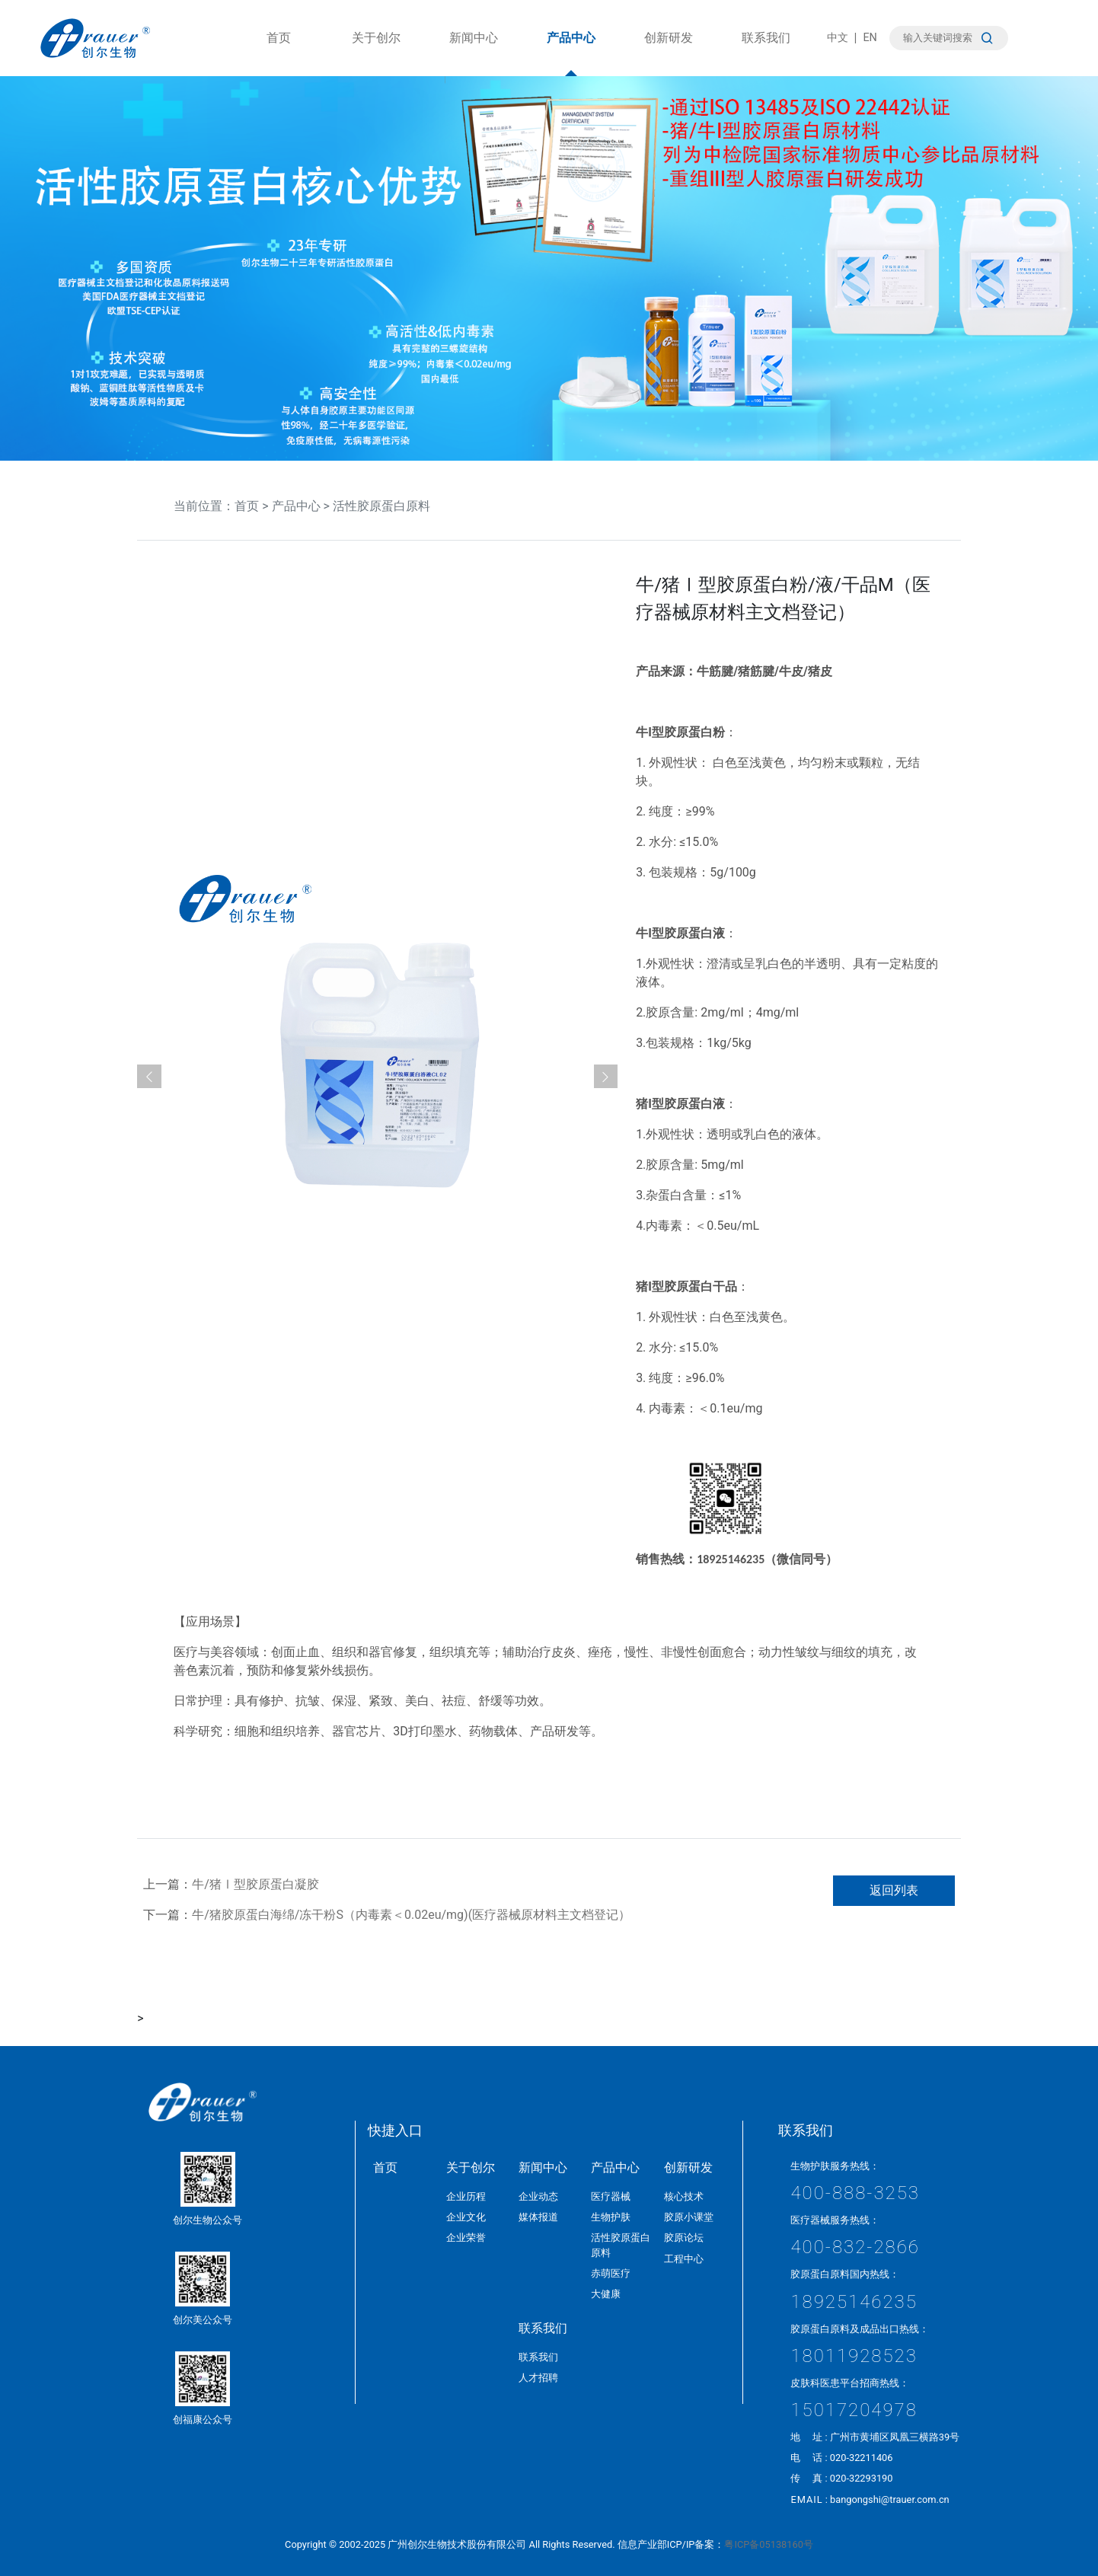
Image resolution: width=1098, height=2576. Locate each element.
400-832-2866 (855, 2247)
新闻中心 (473, 53)
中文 (837, 37)
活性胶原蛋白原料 (381, 506)
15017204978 (854, 2410)
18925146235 (854, 2302)
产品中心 (571, 53)
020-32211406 (861, 2457)
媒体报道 (538, 2217)
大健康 (606, 2294)
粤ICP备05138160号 (768, 2544)
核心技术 (684, 2196)
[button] (149, 1077)
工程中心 (684, 2259)
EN (869, 37)
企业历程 (466, 2196)
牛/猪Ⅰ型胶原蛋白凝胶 (255, 1884)
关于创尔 (376, 53)
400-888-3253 (855, 2193)
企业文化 (466, 2217)
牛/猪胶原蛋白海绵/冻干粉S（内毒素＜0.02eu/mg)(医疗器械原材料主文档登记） (411, 1914)
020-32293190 (861, 2478)
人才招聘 (538, 2377)
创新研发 (668, 53)
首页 (278, 53)
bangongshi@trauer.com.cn (890, 2499)
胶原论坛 (684, 2237)
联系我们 (766, 53)
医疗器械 (610, 2196)
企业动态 (538, 2196)
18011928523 (854, 2356)
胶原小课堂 (688, 2217)
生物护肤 (610, 2217)
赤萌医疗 (610, 2273)
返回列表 (894, 1890)
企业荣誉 (466, 2237)
